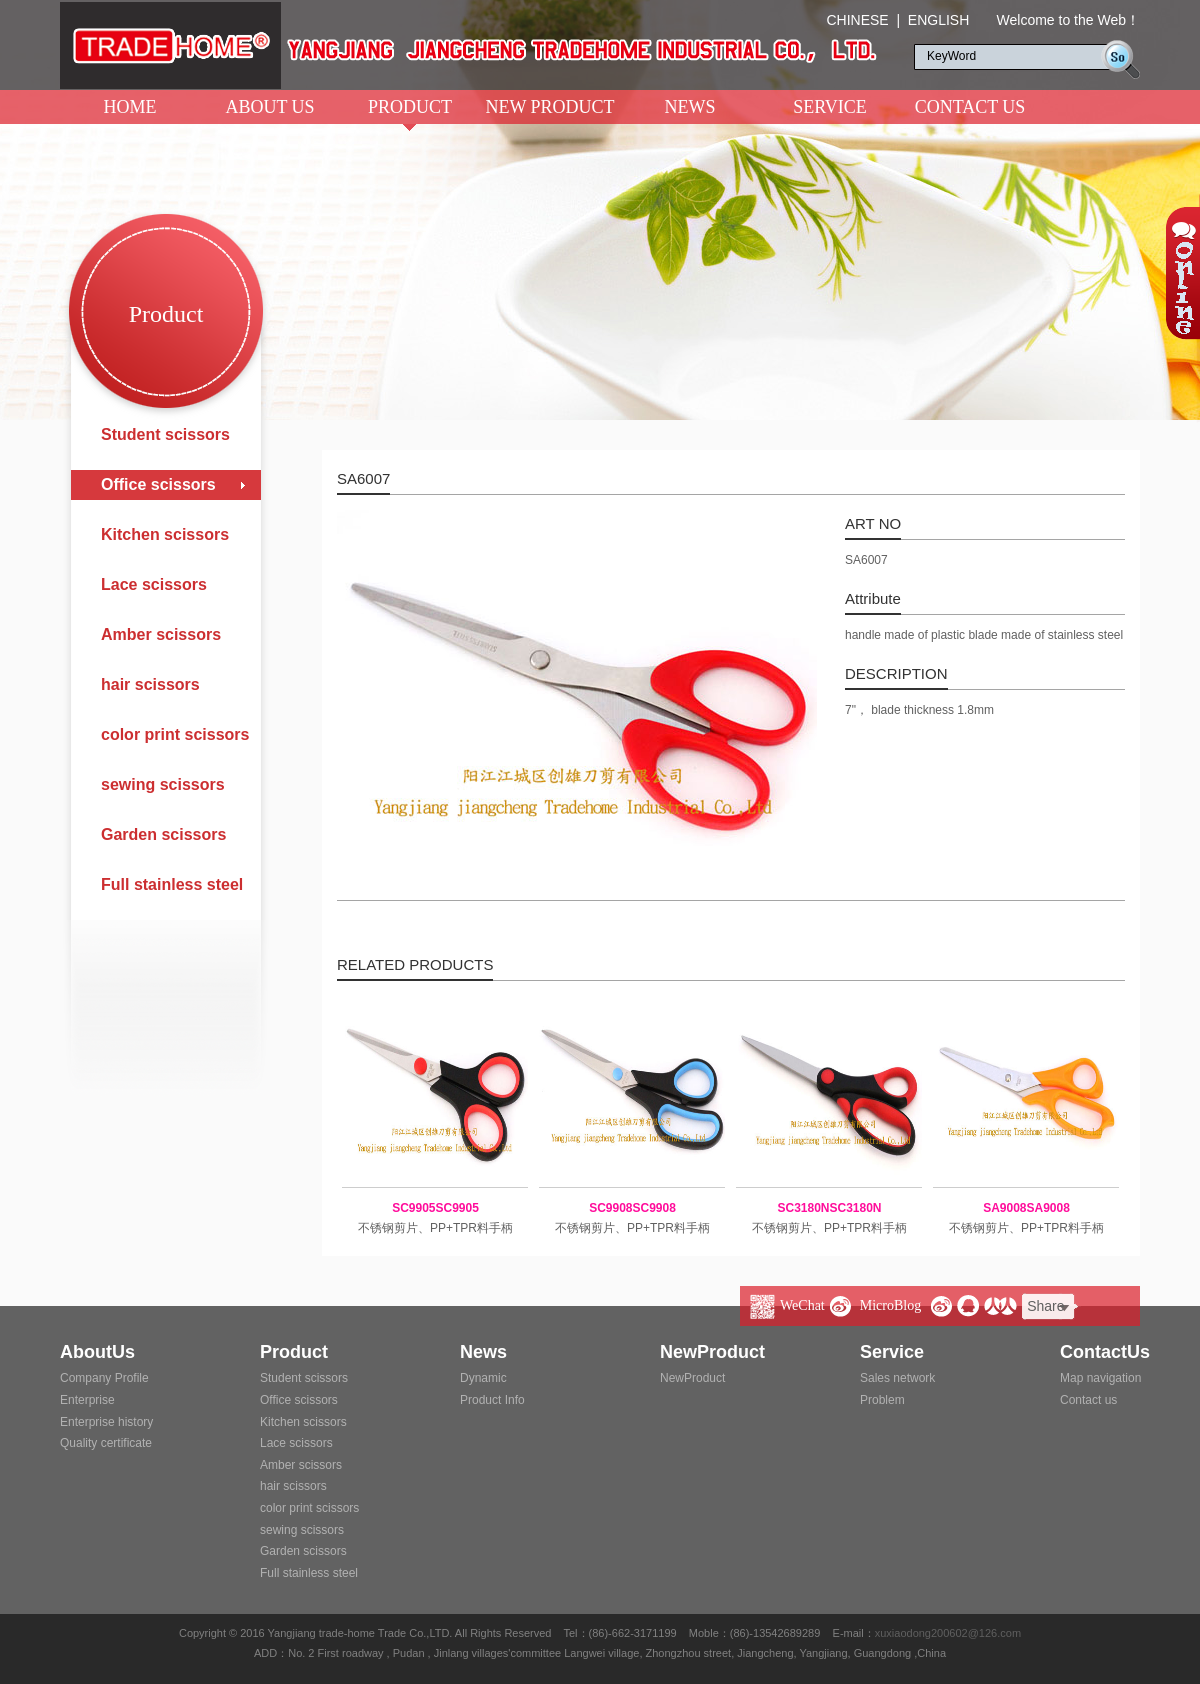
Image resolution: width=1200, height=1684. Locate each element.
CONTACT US (970, 107)
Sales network (897, 1378)
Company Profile (104, 1378)
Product (294, 1352)
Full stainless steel (172, 884)
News (483, 1352)
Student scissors (165, 434)
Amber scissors (161, 634)
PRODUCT (410, 110)
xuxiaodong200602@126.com (948, 1633)
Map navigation (1100, 1378)
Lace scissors (154, 584)
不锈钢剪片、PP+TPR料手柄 (435, 1216)
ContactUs (1105, 1352)
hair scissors (150, 684)
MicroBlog (890, 1305)
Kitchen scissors (165, 534)
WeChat (802, 1305)
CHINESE (857, 20)
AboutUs (97, 1352)
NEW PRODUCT (549, 107)
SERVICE (830, 107)
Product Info (492, 1400)
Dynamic (483, 1378)
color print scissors (175, 734)
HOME (130, 107)
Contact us (1088, 1400)
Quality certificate (106, 1443)
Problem (882, 1400)
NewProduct (712, 1352)
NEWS (690, 107)
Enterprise (87, 1400)
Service (892, 1352)
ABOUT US (269, 107)
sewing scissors (163, 784)
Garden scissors (163, 834)
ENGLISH (938, 20)
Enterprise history (106, 1422)
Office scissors (158, 484)
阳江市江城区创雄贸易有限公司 (469, 45)
